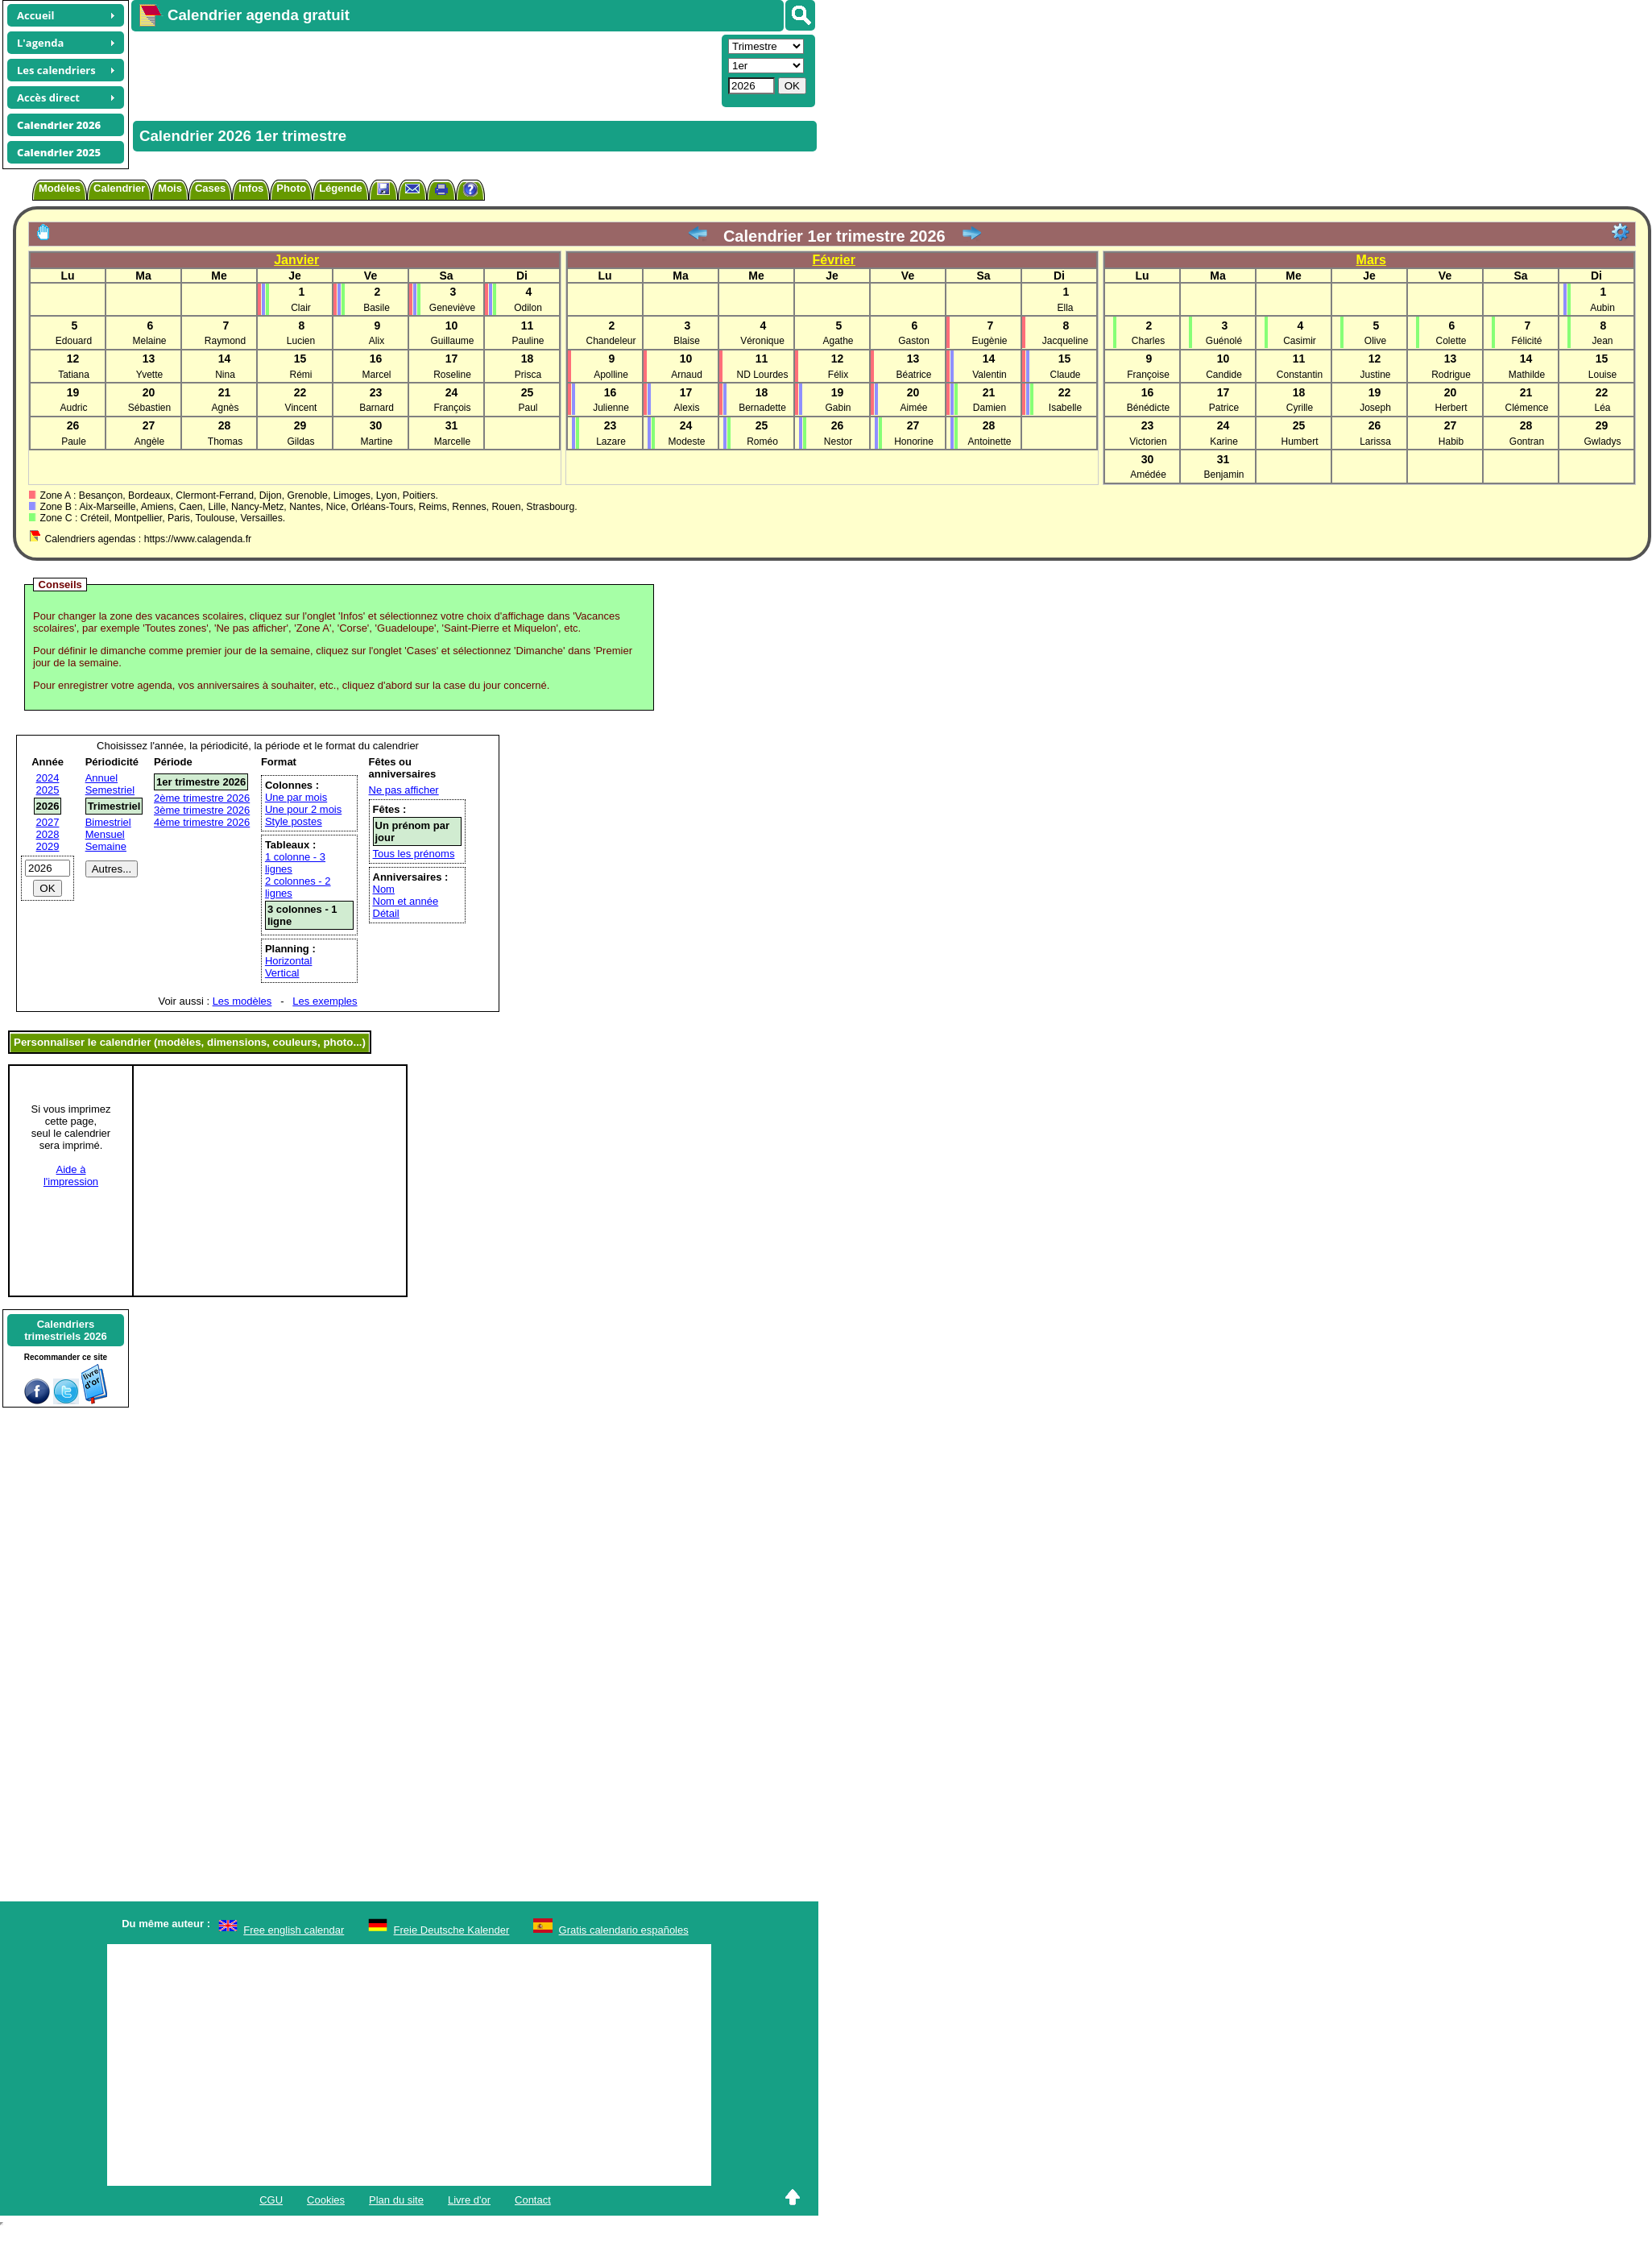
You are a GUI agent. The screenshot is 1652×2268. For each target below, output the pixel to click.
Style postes (293, 821)
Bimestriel (108, 822)
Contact (533, 2200)
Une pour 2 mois (303, 809)
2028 (48, 834)
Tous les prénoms (414, 854)
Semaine (105, 846)
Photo (291, 188)
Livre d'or (469, 2200)
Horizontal (289, 961)
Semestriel (110, 790)
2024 (48, 778)
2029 (48, 846)
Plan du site (396, 2200)
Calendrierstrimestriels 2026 (65, 1330)
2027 (48, 822)
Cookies (326, 2200)
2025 (48, 790)
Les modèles (242, 1001)
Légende (340, 188)
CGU (271, 2200)
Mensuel (105, 834)
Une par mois (296, 797)
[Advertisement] (400, 69)
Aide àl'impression (70, 1175)
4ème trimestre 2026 (202, 822)
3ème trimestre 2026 (202, 810)
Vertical (282, 973)
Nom (384, 889)
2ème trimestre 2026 (202, 798)
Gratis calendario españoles (624, 1930)
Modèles (60, 188)
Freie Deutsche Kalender (452, 1930)
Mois (170, 188)
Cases (210, 188)
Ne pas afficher (404, 790)
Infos (250, 188)
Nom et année (406, 901)
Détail (386, 913)
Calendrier (119, 188)
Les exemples (324, 1001)
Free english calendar (293, 1930)
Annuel (101, 778)
